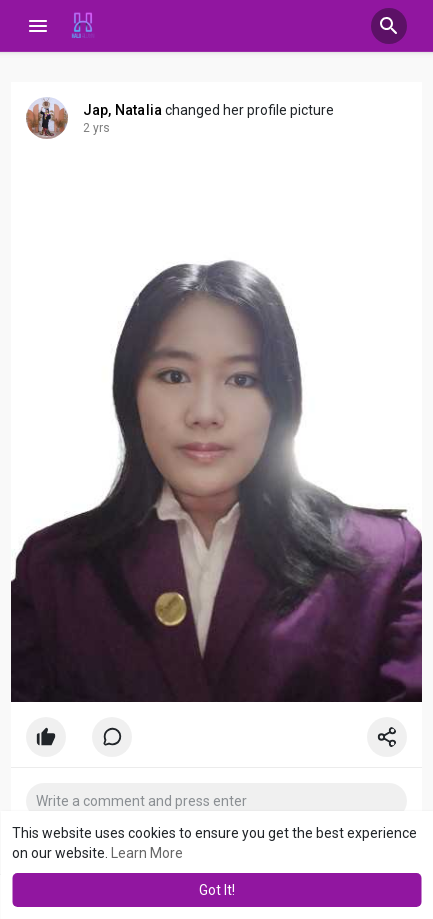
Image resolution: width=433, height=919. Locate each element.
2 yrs (96, 128)
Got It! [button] (217, 890)
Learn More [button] (147, 853)
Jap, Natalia (122, 110)
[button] (389, 26)
